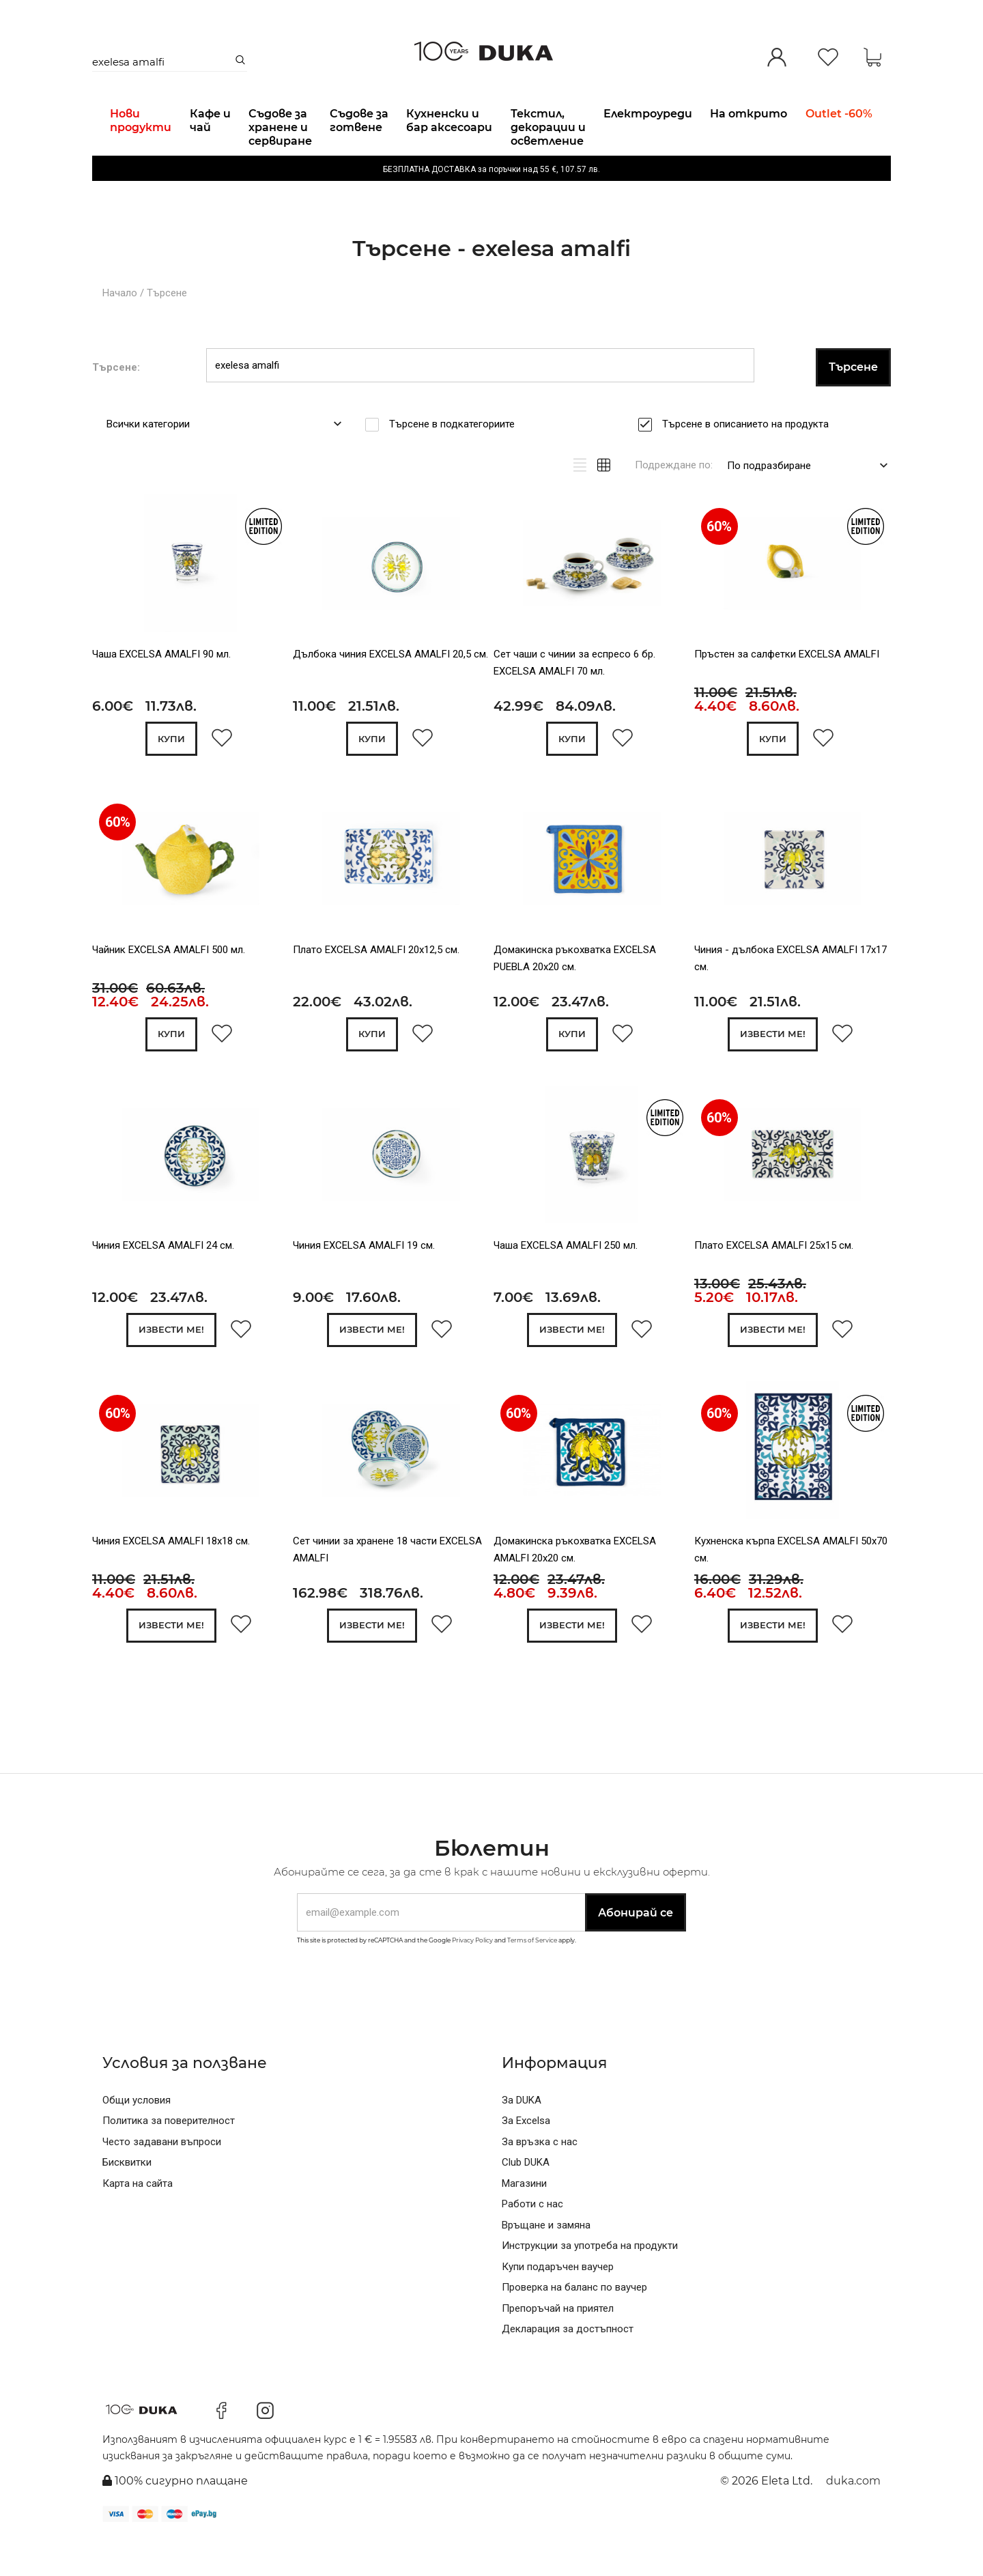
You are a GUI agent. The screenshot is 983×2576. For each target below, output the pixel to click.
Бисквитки (127, 2199)
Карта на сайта (137, 2219)
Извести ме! (773, 1069)
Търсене (167, 328)
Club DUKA (526, 2199)
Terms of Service (532, 1977)
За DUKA (521, 2136)
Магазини (524, 2219)
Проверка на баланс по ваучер (574, 2324)
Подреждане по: (674, 500)
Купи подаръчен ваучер (558, 2303)
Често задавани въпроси (161, 2178)
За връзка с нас (540, 2178)
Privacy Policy (472, 1977)
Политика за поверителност (168, 2157)
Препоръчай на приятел (558, 2344)
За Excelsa (526, 2157)
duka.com (853, 2517)
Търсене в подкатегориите (456, 459)
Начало (119, 328)
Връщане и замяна (546, 2261)
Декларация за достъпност (567, 2366)
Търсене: (116, 402)
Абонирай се (635, 1948)
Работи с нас (532, 2241)
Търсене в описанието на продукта (750, 459)
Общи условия (136, 2136)
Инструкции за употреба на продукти (590, 2282)
